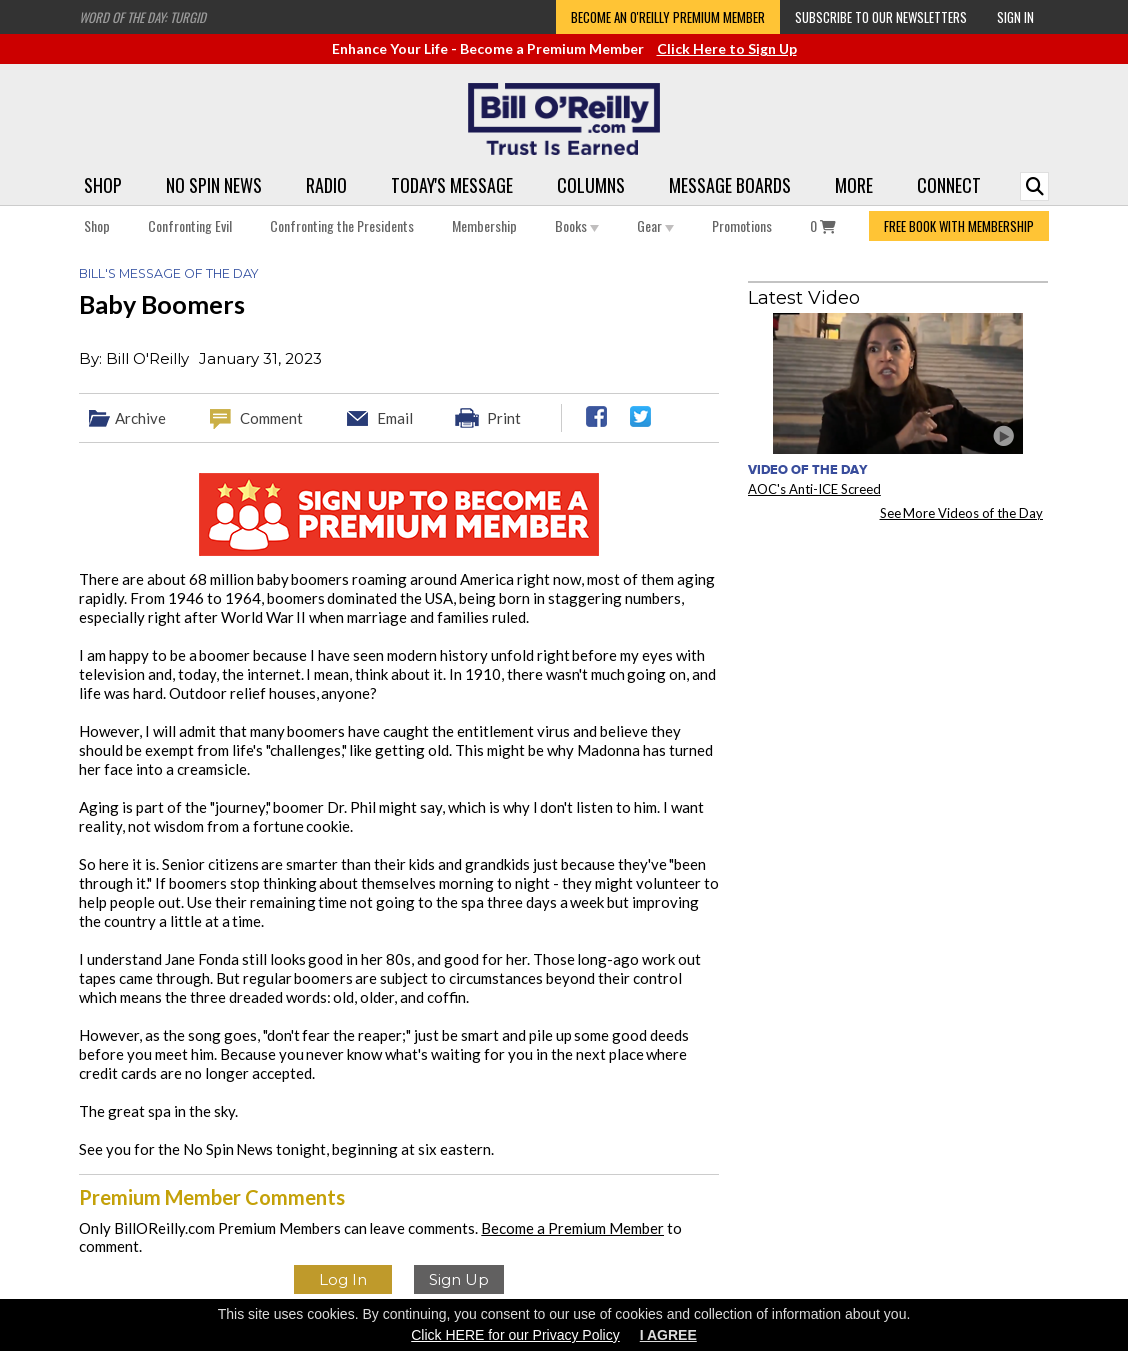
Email (395, 418)
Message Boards (730, 185)
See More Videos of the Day (962, 513)
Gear (655, 225)
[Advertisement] (898, 661)
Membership (484, 225)
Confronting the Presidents (342, 225)
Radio (326, 185)
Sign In (1015, 17)
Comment (271, 418)
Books (577, 225)
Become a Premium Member (572, 1228)
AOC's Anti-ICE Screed (814, 489)
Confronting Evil (190, 225)
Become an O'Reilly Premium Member (668, 17)
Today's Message (452, 185)
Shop (103, 185)
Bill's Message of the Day (168, 273)
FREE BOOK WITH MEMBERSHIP (959, 226)
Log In (343, 1279)
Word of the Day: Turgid (142, 17)
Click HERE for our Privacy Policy (515, 1335)
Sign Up (459, 1279)
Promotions (742, 225)
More (854, 185)
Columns (591, 185)
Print (504, 418)
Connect (949, 185)
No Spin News (214, 185)
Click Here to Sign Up (727, 48)
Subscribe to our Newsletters (881, 17)
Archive (140, 418)
